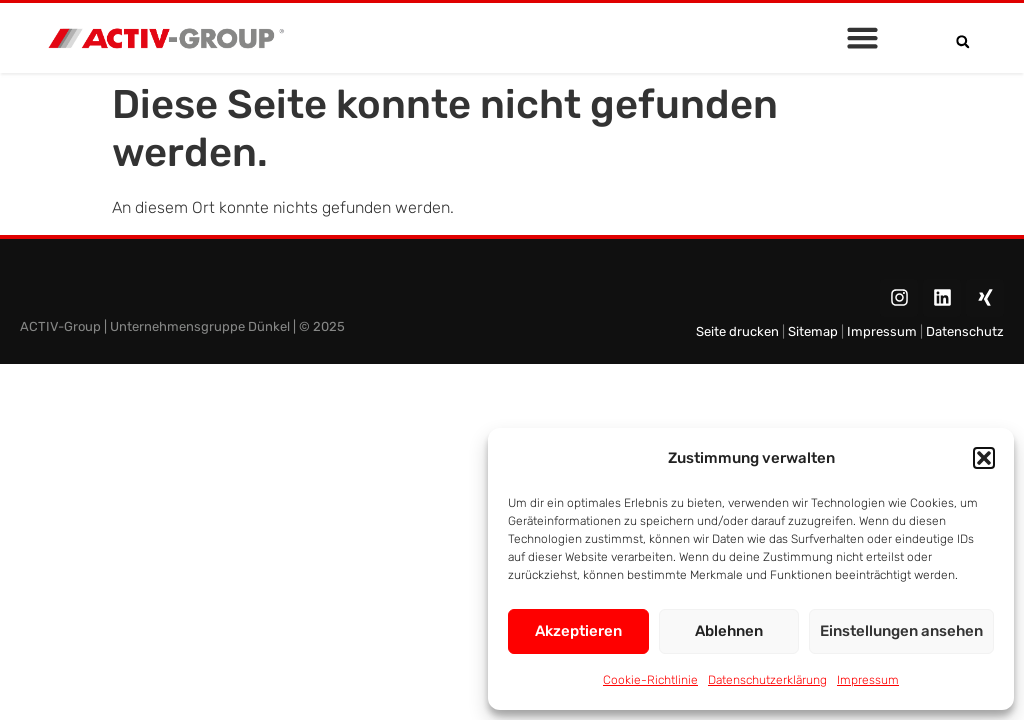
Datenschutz (965, 331)
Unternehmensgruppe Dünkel (200, 326)
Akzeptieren (578, 631)
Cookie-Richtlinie (650, 680)
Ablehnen (729, 631)
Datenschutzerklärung (767, 680)
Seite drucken (739, 331)
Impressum (868, 680)
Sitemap (811, 331)
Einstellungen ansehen (901, 631)
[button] (984, 458)
